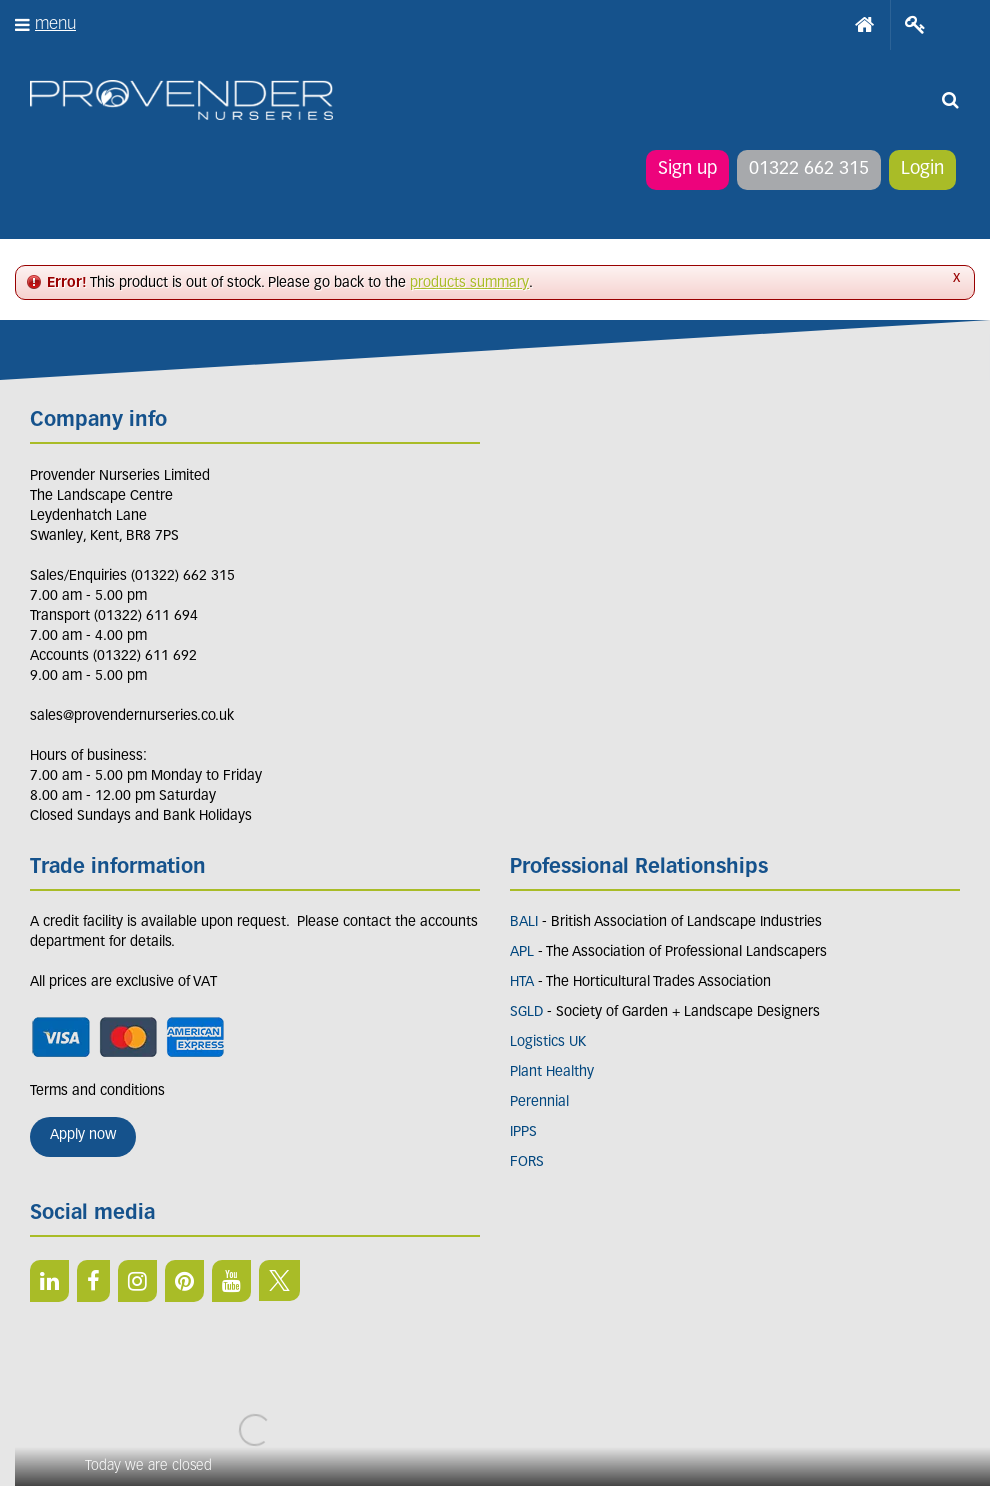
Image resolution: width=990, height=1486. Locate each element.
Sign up (687, 169)
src (950, 100)
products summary (469, 283)
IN (137, 1281)
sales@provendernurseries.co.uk (132, 716)
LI (49, 1281)
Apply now (83, 1135)
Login (922, 169)
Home (865, 25)
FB (93, 1281)
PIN (184, 1281)
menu (55, 24)
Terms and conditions (97, 1091)
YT (231, 1281)
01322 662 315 (809, 169)
